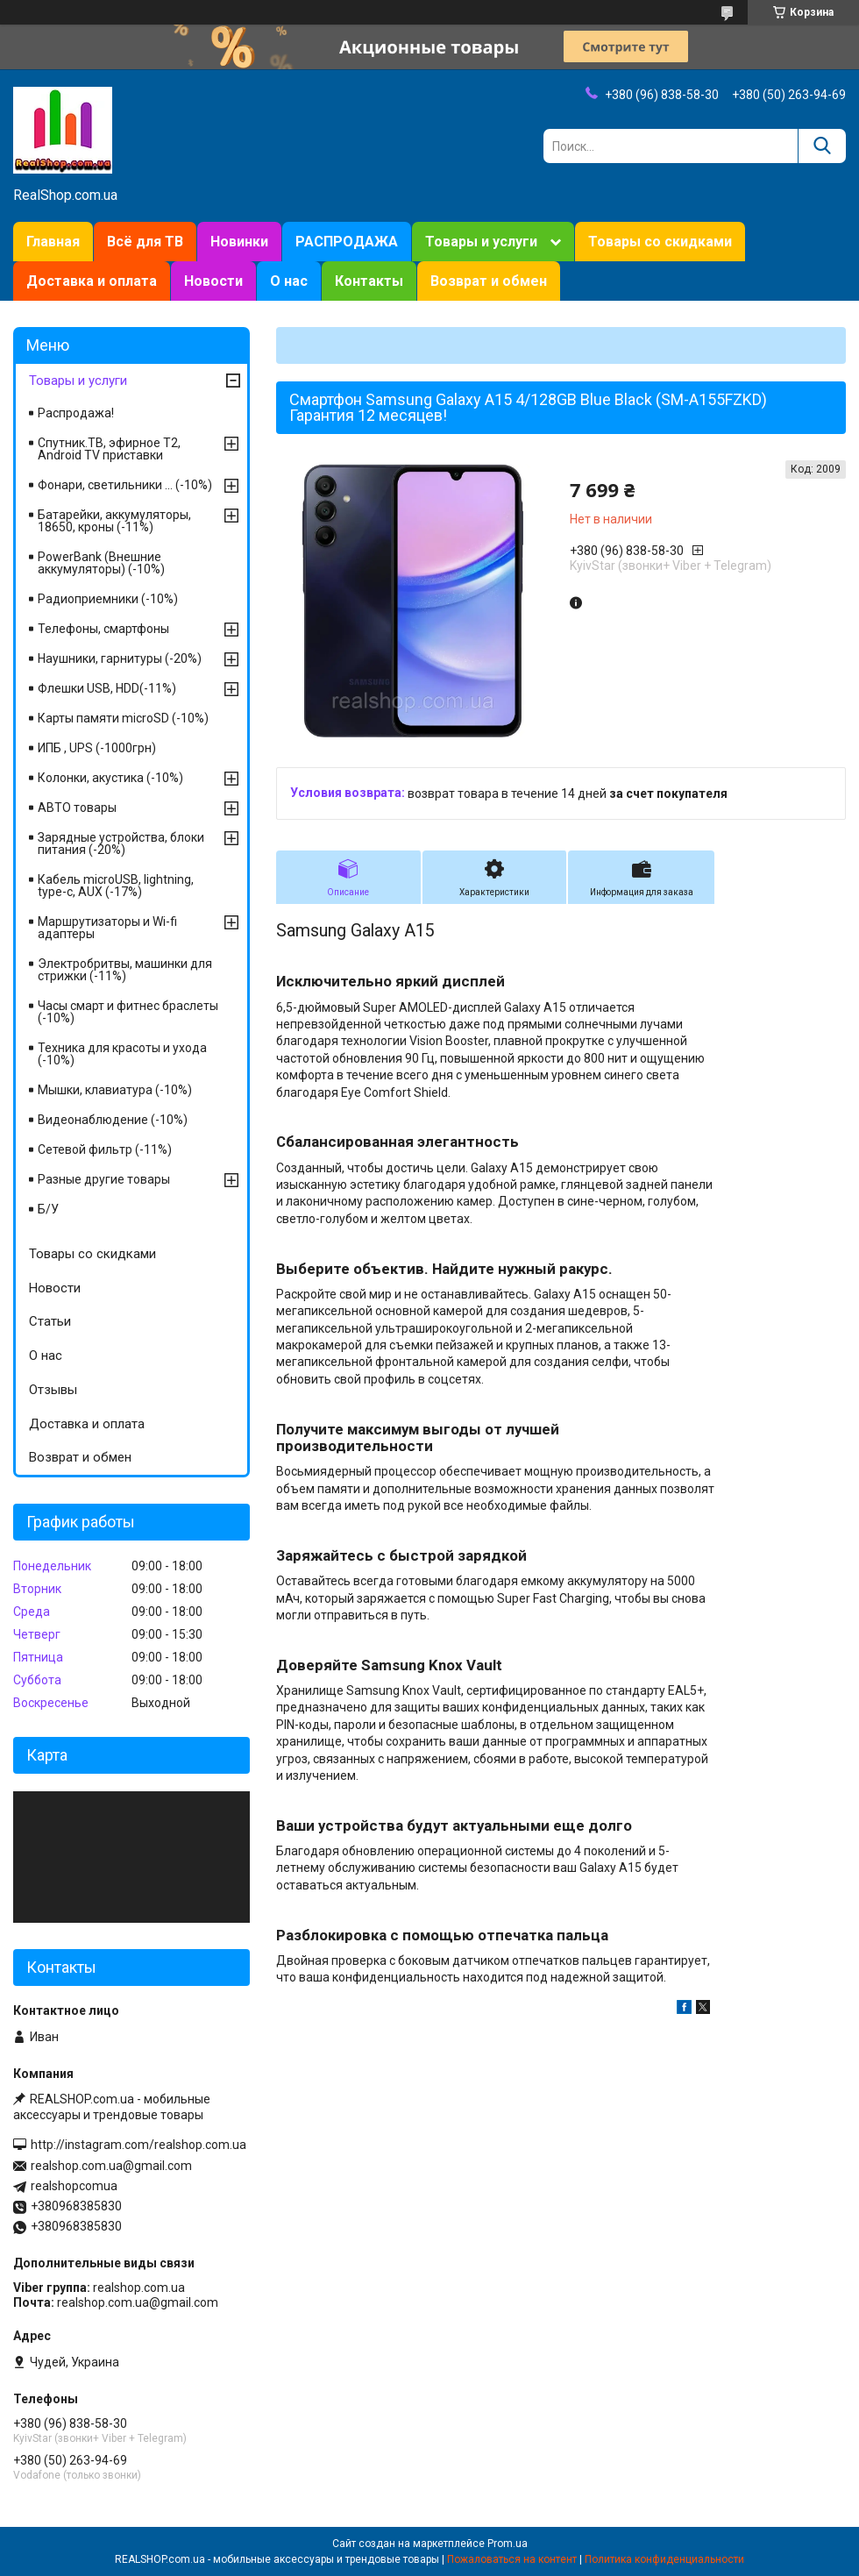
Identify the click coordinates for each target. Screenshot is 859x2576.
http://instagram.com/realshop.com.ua (138, 2145)
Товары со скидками (660, 241)
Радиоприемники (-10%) (108, 599)
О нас (289, 281)
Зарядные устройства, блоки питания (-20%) (121, 843)
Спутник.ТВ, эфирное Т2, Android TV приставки (109, 449)
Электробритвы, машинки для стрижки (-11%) (125, 970)
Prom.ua (507, 2543)
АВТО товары (77, 808)
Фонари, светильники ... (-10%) (125, 485)
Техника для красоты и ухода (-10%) (122, 1054)
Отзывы (53, 1390)
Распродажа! (76, 413)
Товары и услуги (481, 241)
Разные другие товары (104, 1179)
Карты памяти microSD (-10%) (123, 718)
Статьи (50, 1321)
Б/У (48, 1209)
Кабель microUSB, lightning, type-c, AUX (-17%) (116, 885)
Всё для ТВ (145, 241)
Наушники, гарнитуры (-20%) (120, 658)
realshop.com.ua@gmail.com (111, 2166)
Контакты (369, 281)
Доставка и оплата (91, 281)
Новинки (239, 241)
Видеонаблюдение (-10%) (113, 1120)
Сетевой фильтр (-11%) (105, 1149)
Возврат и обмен (488, 281)
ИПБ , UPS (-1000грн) (97, 748)
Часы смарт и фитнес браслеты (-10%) (128, 1012)
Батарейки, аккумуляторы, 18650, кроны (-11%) (114, 521)
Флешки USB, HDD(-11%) (107, 688)
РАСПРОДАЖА (346, 241)
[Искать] (822, 146)
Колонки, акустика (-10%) (110, 778)
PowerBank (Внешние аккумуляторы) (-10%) (101, 563)
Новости (213, 281)
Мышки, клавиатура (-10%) (115, 1090)
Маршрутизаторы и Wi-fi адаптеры (107, 927)
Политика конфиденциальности (664, 2559)
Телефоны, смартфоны (103, 629)
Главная (53, 241)
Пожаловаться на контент (512, 2559)
